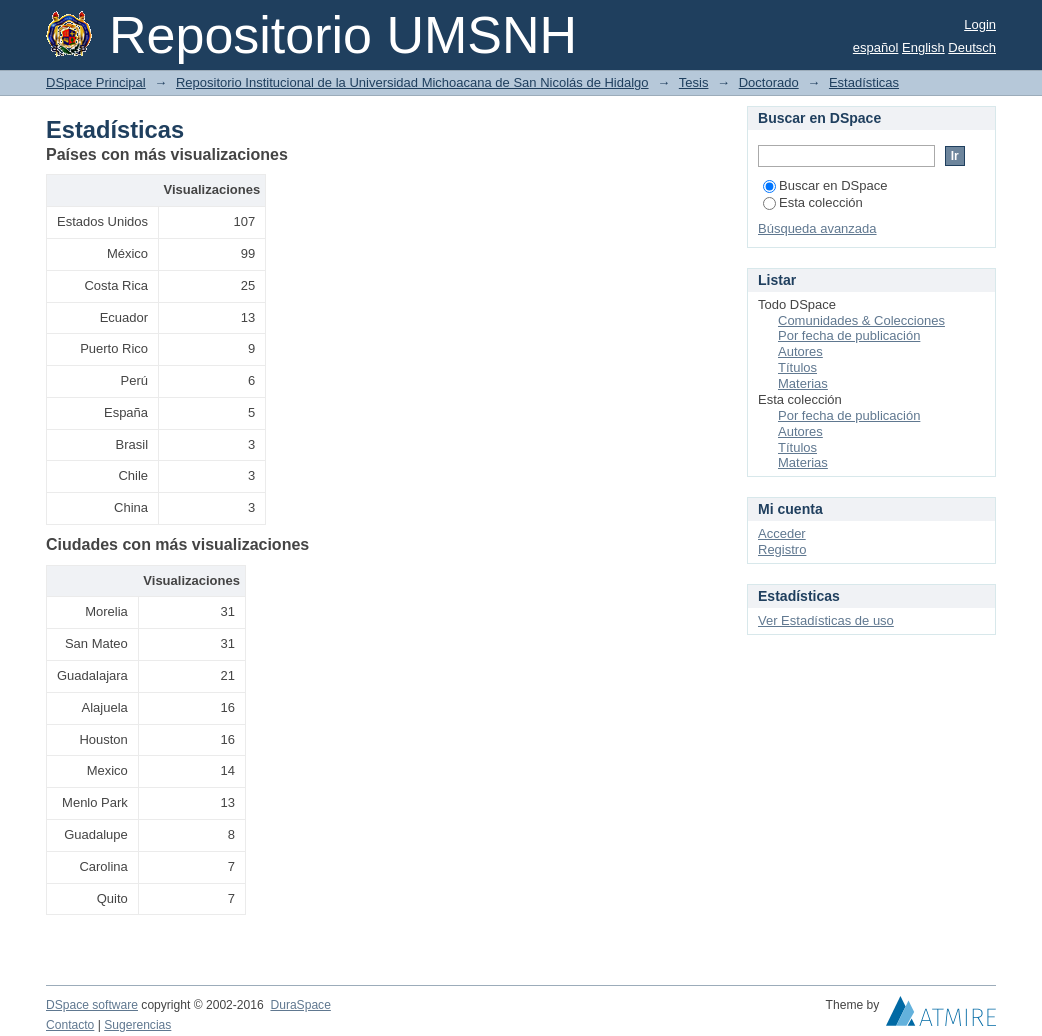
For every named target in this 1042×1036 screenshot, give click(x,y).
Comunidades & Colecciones (861, 320)
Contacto (70, 1025)
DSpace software (92, 1005)
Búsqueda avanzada (817, 228)
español (876, 47)
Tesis (694, 82)
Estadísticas (864, 82)
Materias (803, 383)
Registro (782, 549)
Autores (800, 351)
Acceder (782, 533)
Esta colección (813, 202)
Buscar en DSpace (825, 185)
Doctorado (769, 82)
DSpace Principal (96, 82)
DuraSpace (300, 1005)
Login (980, 24)
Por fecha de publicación (849, 335)
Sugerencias (137, 1025)
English (923, 47)
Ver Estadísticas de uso (826, 620)
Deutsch (972, 47)
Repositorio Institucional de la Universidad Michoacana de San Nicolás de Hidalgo (412, 82)
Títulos (797, 367)
